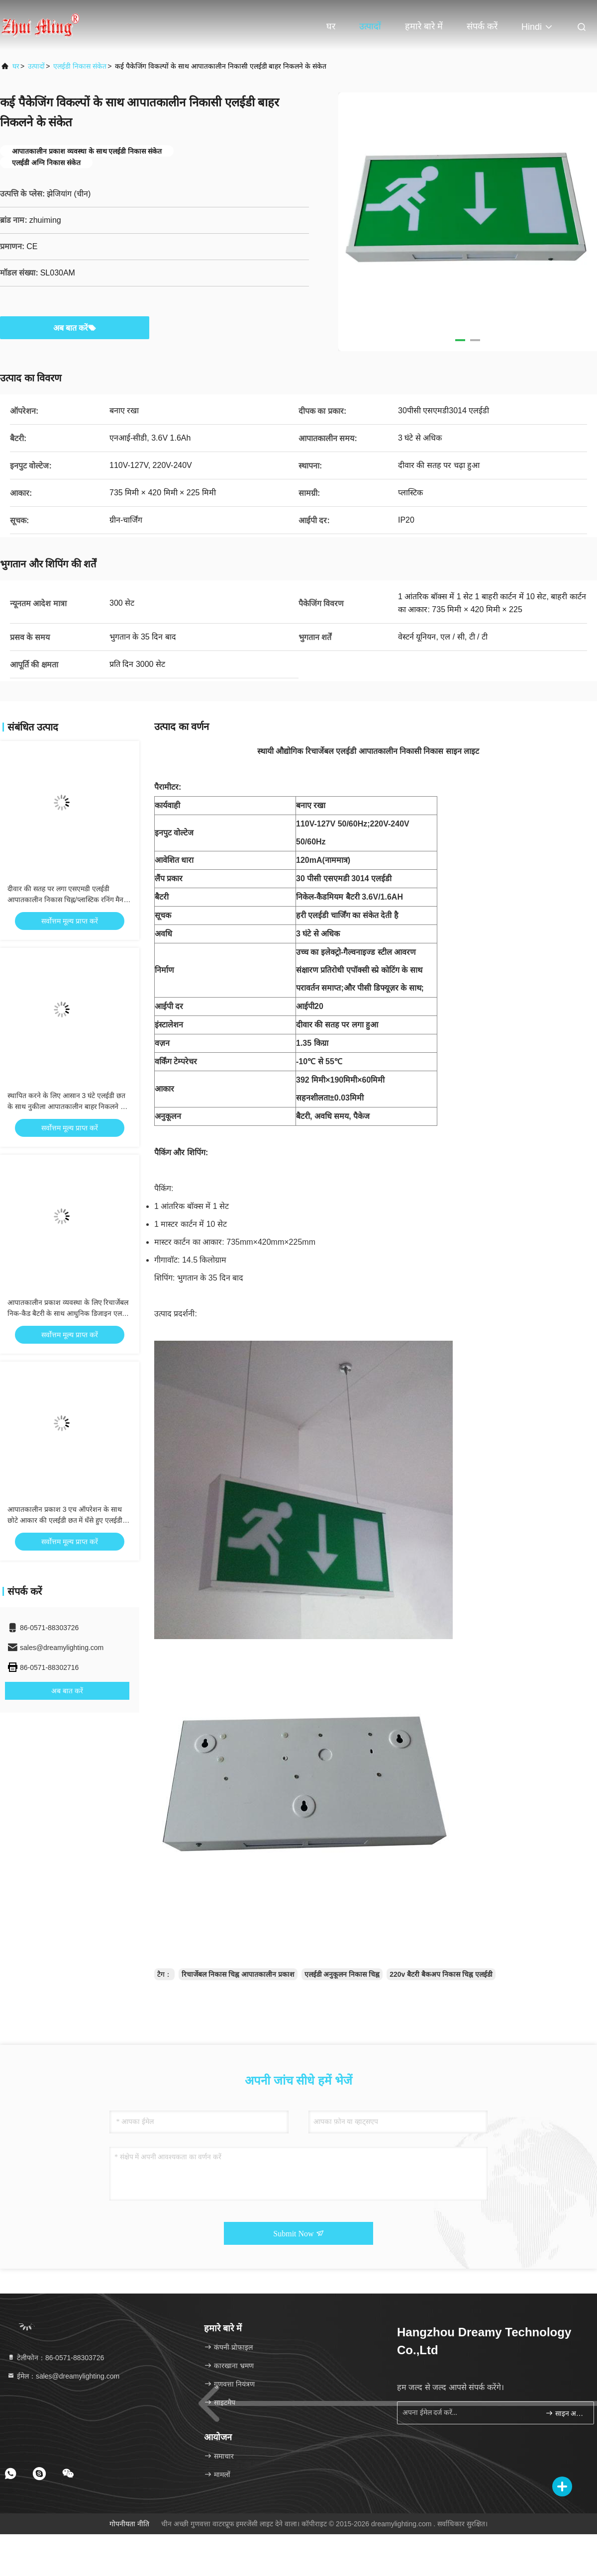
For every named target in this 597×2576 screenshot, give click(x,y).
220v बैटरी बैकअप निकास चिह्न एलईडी (441, 1974)
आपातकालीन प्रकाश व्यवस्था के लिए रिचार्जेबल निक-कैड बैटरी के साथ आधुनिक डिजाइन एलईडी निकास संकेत (69, 1313)
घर (330, 26)
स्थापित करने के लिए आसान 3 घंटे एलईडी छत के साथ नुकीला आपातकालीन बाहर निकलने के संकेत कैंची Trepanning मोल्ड (66, 1106)
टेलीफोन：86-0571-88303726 (55, 2358)
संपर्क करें (482, 26)
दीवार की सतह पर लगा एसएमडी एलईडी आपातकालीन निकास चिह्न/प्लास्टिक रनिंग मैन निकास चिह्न (65, 900)
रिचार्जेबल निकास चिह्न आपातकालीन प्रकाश (238, 1974)
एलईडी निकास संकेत (79, 66)
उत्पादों (370, 26)
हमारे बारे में (424, 26)
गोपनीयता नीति (129, 2524)
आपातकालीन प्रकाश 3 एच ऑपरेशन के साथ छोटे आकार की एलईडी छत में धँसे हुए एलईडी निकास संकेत (64, 1520)
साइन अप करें (565, 2413)
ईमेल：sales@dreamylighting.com (63, 2376)
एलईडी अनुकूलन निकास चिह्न (342, 1974)
